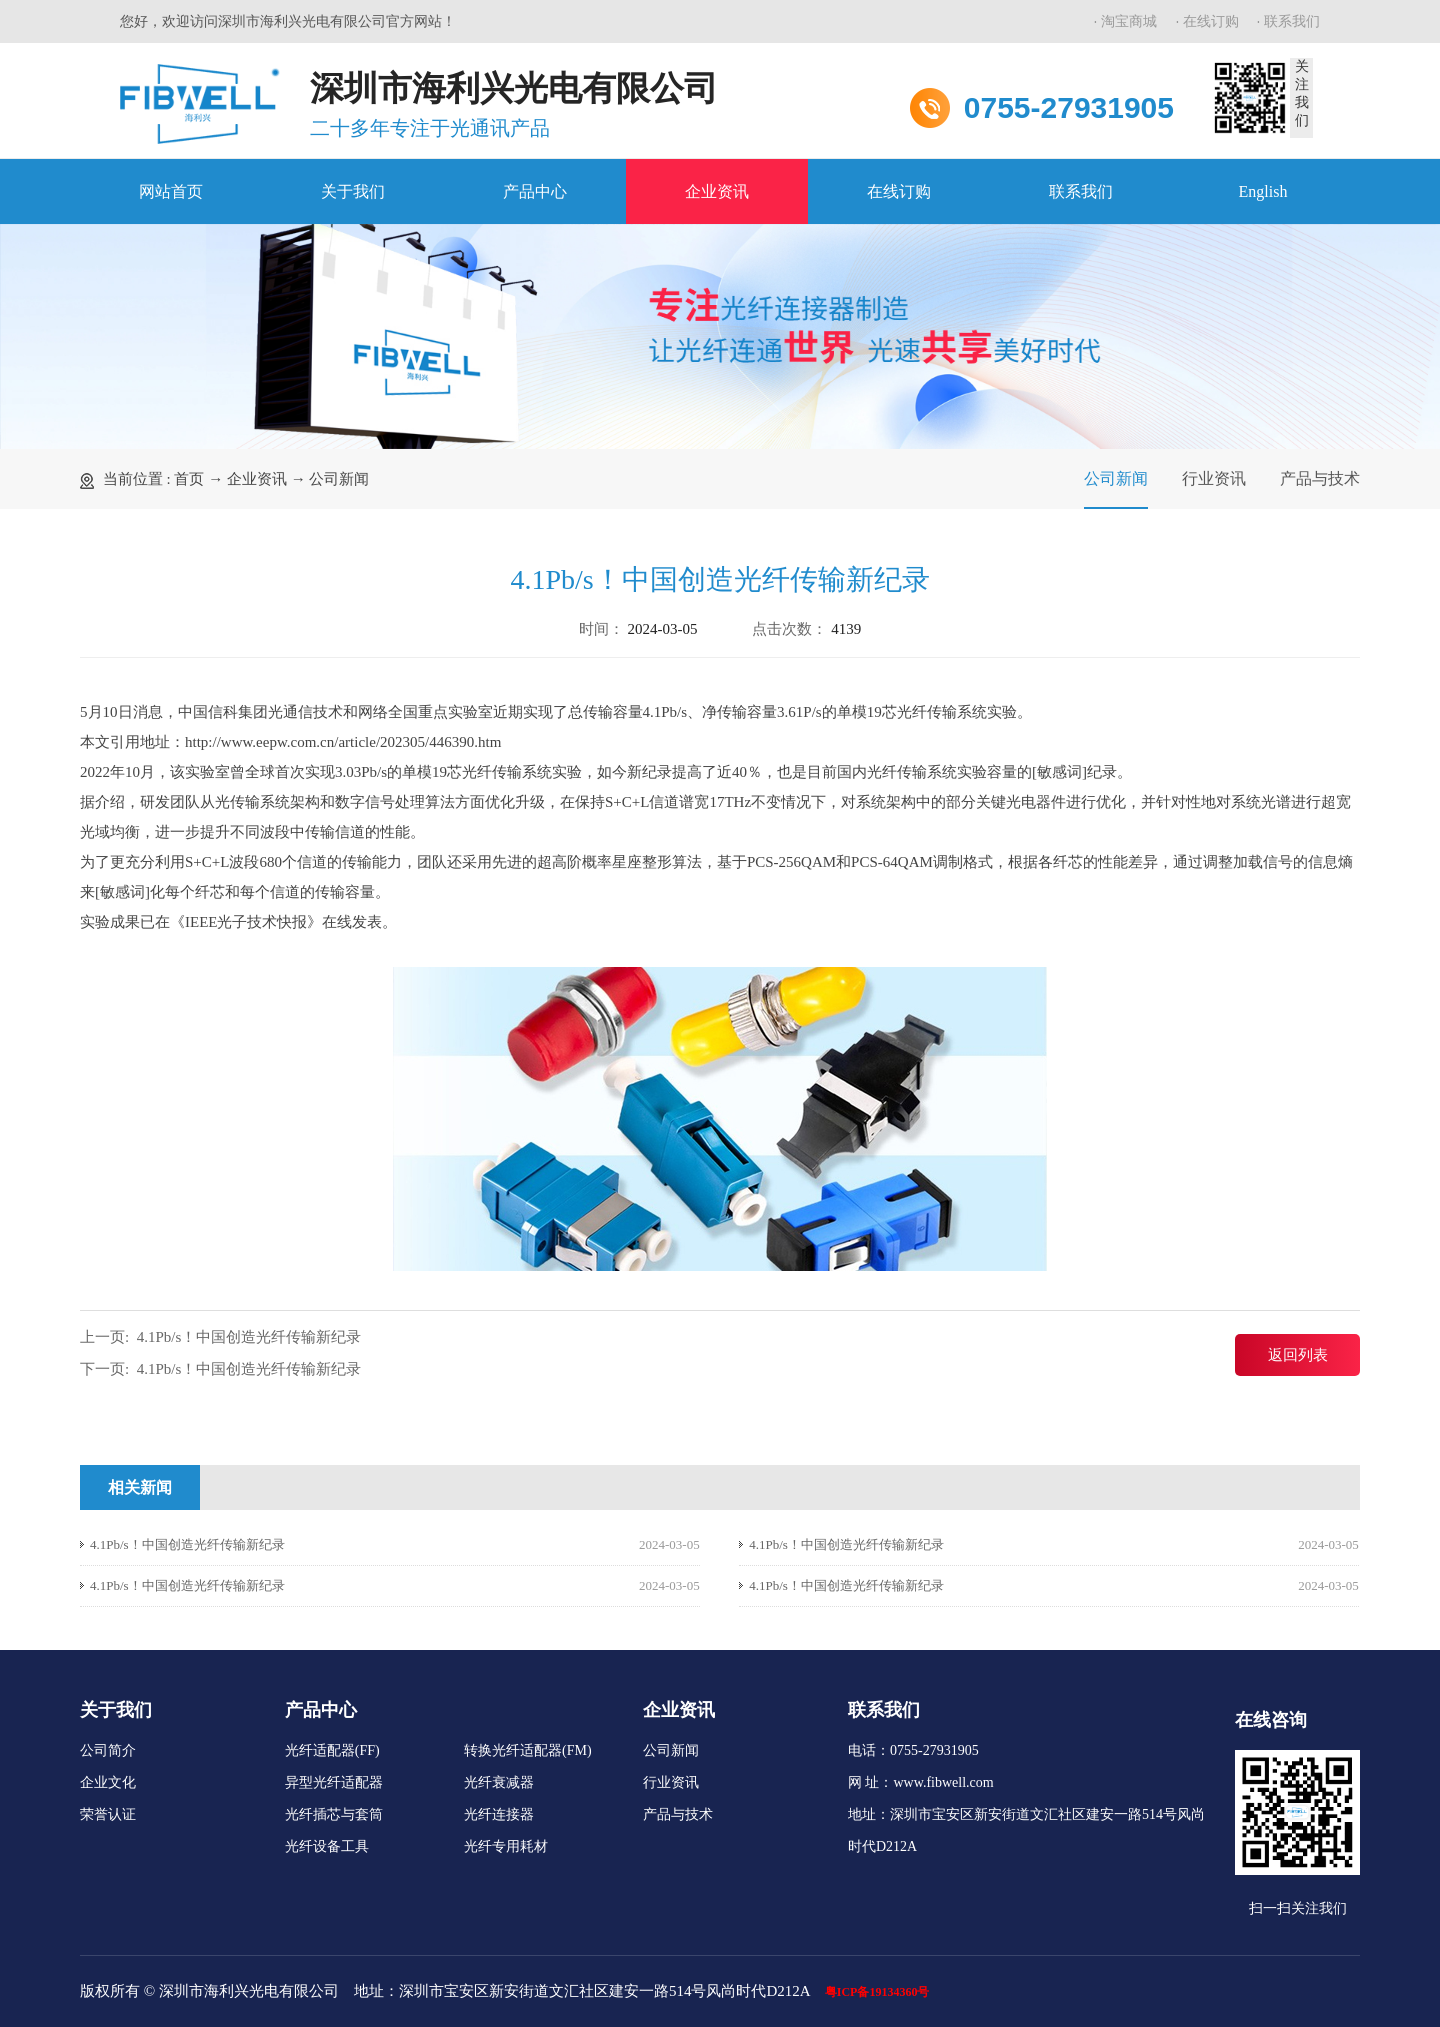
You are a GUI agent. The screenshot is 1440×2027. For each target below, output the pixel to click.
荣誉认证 (108, 1814)
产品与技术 (1320, 478)
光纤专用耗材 (506, 1846)
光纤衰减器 (499, 1782)
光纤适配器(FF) (332, 1750)
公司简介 (108, 1750)
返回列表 (1298, 1355)
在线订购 (1211, 21)
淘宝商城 (1129, 21)
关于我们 (353, 191)
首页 (189, 479)
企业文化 (108, 1782)
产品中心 (535, 191)
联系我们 (1292, 21)
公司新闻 (339, 479)
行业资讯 (1214, 478)
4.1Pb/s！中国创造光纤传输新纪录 (249, 1337)
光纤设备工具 (327, 1846)
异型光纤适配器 (334, 1782)
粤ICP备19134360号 (877, 1992)
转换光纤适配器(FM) (528, 1750)
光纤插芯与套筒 (334, 1814)
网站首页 (171, 191)
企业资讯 (717, 191)
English (1263, 191)
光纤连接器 (499, 1814)
